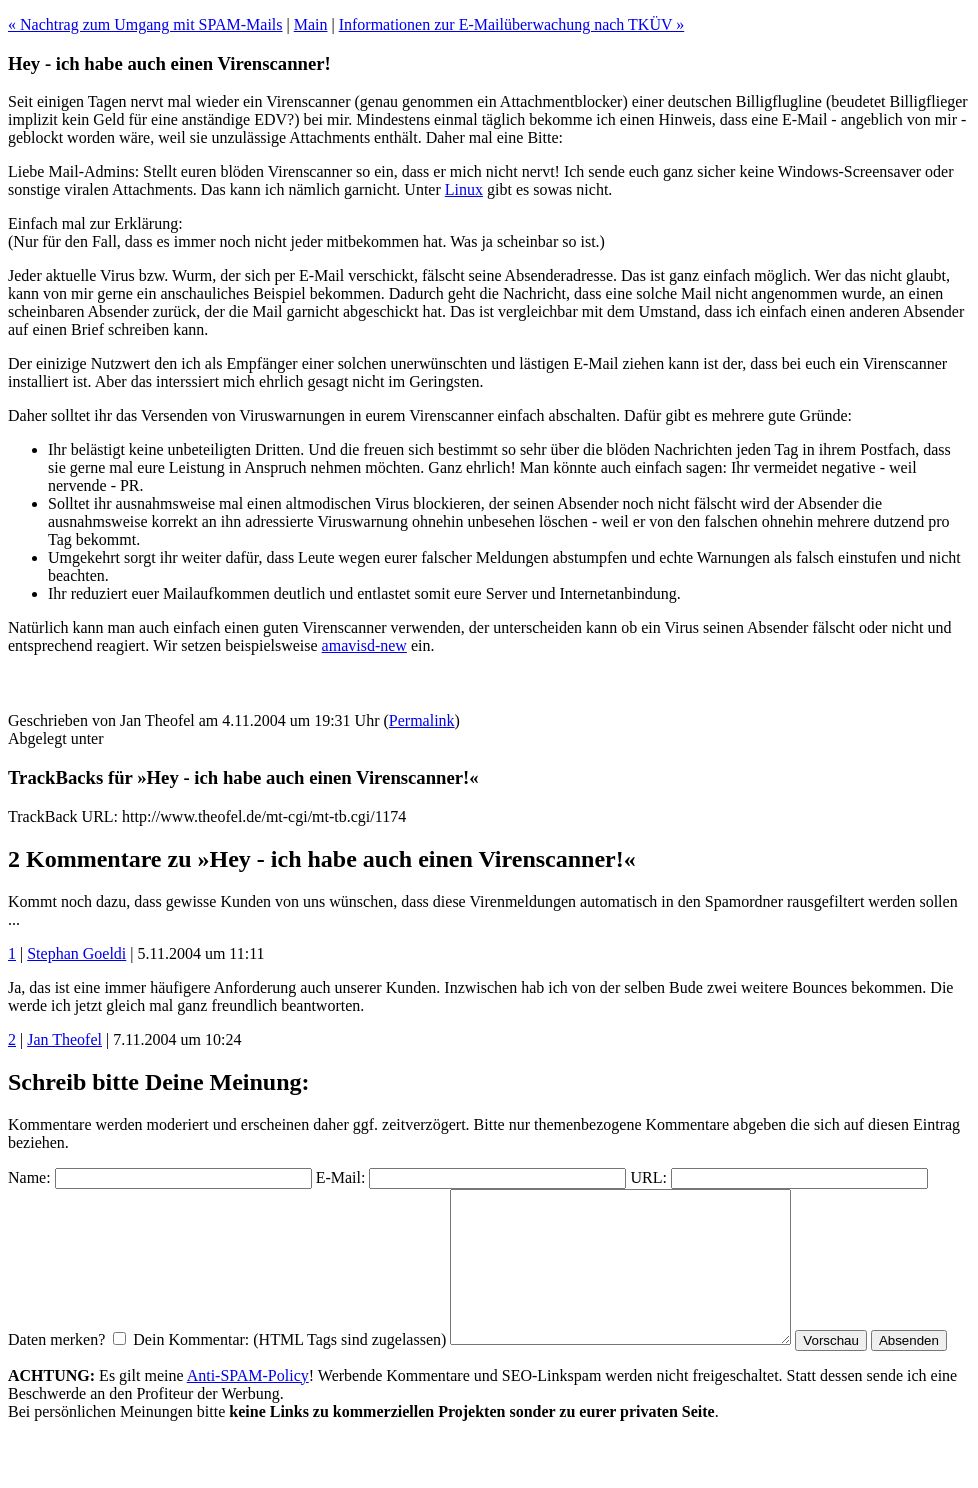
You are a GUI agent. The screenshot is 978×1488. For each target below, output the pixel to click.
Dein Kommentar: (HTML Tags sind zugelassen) (289, 1369)
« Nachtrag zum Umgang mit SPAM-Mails (145, 24)
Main (311, 24)
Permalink (422, 720)
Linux (464, 189)
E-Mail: (341, 1177)
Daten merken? (56, 1369)
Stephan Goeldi (76, 953)
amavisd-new (364, 645)
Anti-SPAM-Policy (248, 1426)
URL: (648, 1177)
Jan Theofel (64, 1039)
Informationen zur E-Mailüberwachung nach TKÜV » (512, 24)
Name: (29, 1177)
